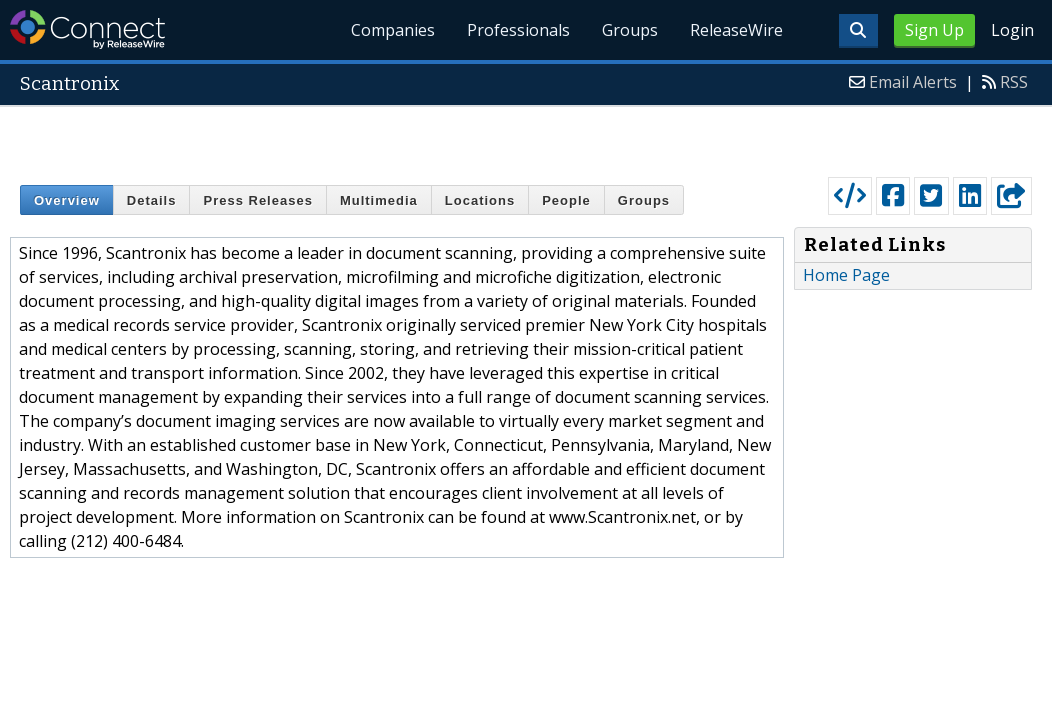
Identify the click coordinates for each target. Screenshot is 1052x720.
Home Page (846, 275)
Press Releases (257, 200)
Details (152, 200)
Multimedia (379, 200)
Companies (394, 30)
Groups (630, 30)
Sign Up (934, 30)
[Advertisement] (526, 137)
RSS (1014, 82)
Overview (67, 200)
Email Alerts (913, 82)
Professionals (518, 30)
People (566, 200)
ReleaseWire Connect (87, 29)
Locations (480, 200)
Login (1012, 30)
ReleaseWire (736, 30)
